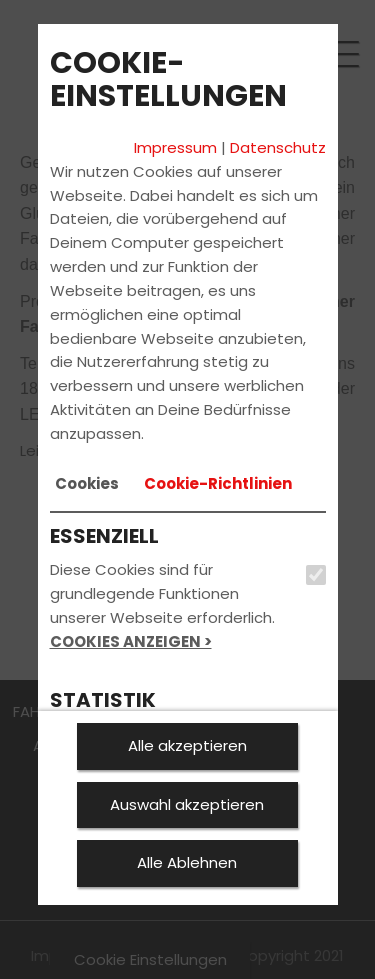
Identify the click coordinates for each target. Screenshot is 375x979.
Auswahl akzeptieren (187, 804)
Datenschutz (278, 147)
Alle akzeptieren (187, 745)
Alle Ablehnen (187, 862)
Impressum (175, 147)
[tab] (87, 484)
